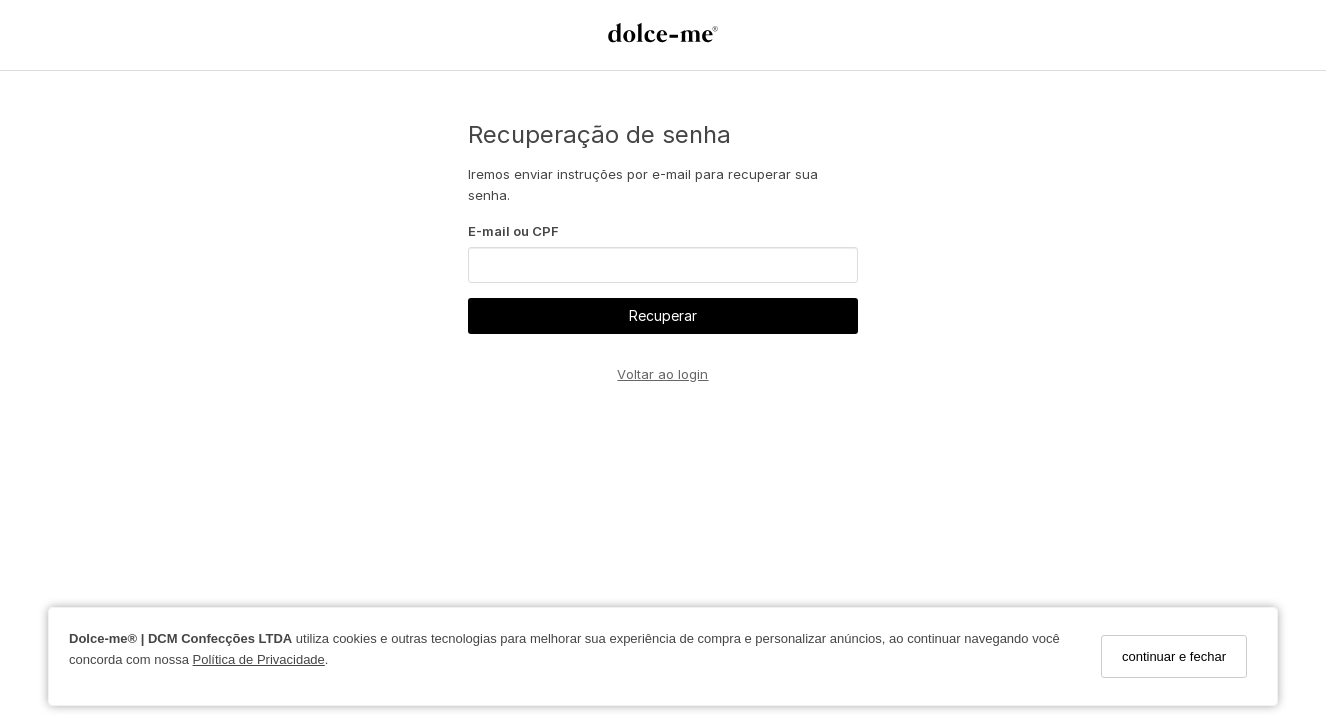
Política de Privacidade (259, 659)
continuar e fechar (1174, 656)
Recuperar (663, 315)
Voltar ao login (662, 374)
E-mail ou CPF (513, 231)
